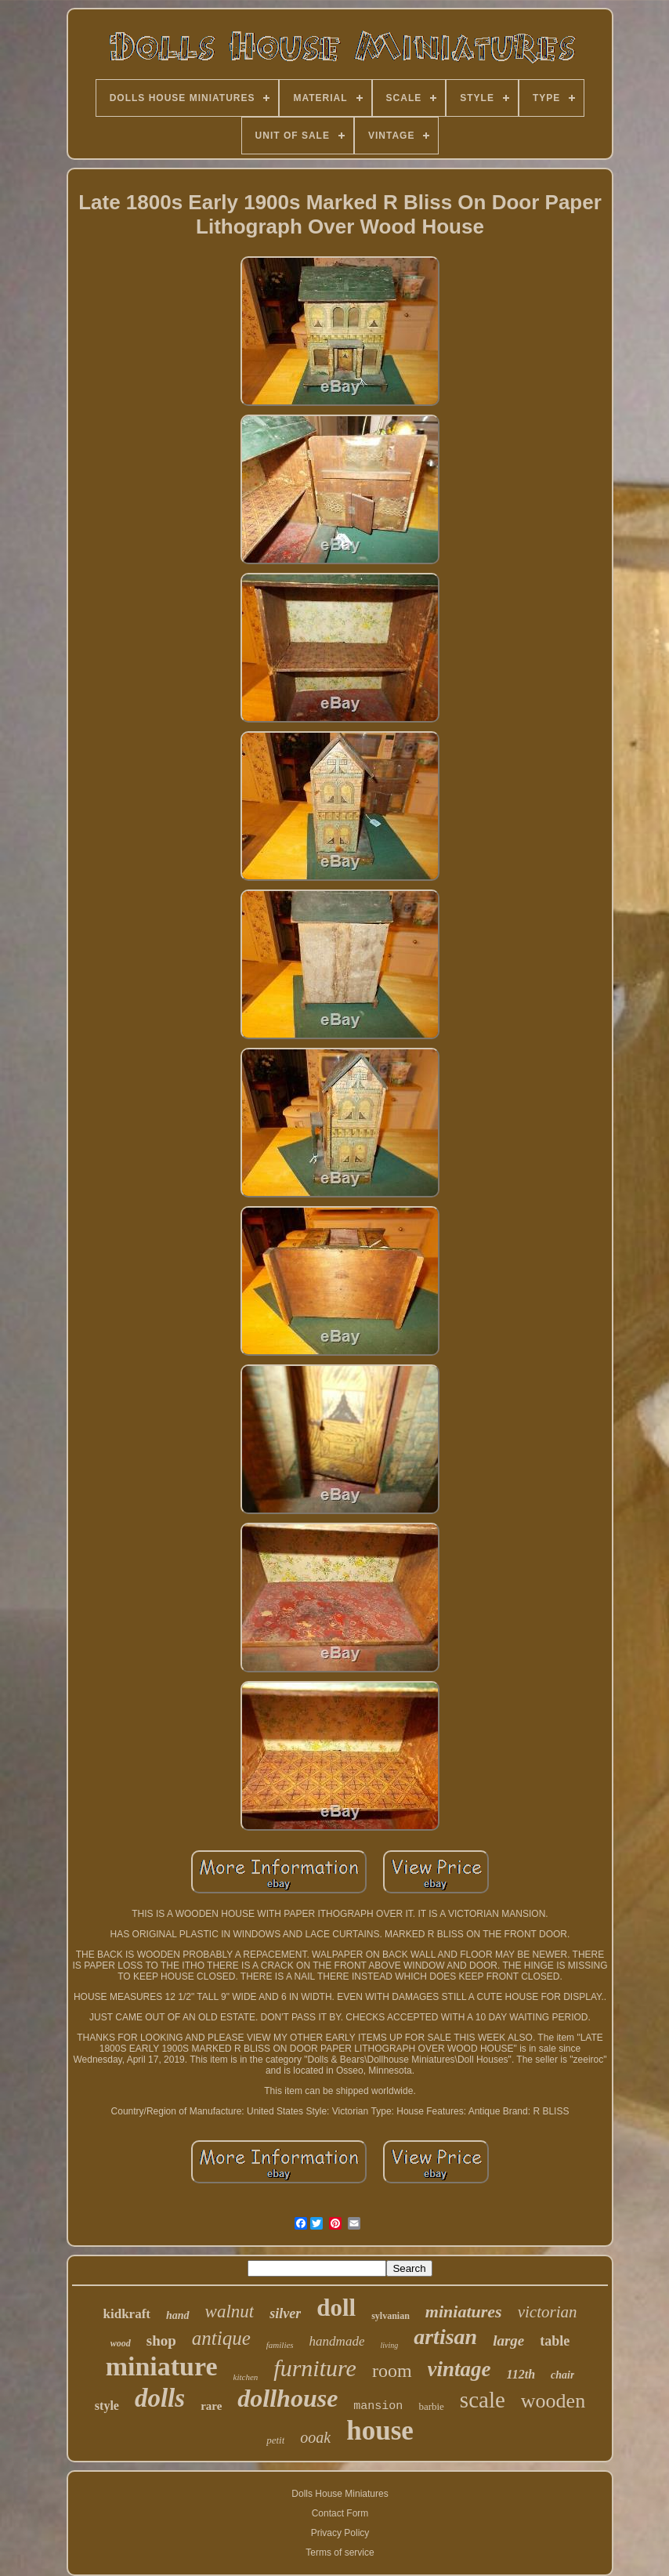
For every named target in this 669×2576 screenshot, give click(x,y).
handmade (337, 2341)
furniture (314, 2368)
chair (562, 2375)
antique (221, 2338)
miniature (162, 2366)
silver (285, 2313)
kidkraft (126, 2313)
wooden (553, 2400)
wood (120, 2343)
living (389, 2345)
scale (482, 2399)
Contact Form (340, 2513)
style (107, 2405)
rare (211, 2406)
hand (178, 2315)
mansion (378, 2406)
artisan (445, 2336)
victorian (547, 2311)
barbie (430, 2406)
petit (275, 2440)
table (555, 2341)
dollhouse (287, 2398)
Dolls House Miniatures (339, 2493)
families (280, 2345)
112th (521, 2374)
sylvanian (390, 2315)
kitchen (246, 2377)
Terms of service (340, 2552)
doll (336, 2307)
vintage (459, 2369)
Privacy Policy (340, 2532)
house (380, 2430)
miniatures (463, 2311)
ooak (315, 2437)
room (392, 2370)
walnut (230, 2311)
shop (161, 2340)
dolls (160, 2398)
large (508, 2340)
